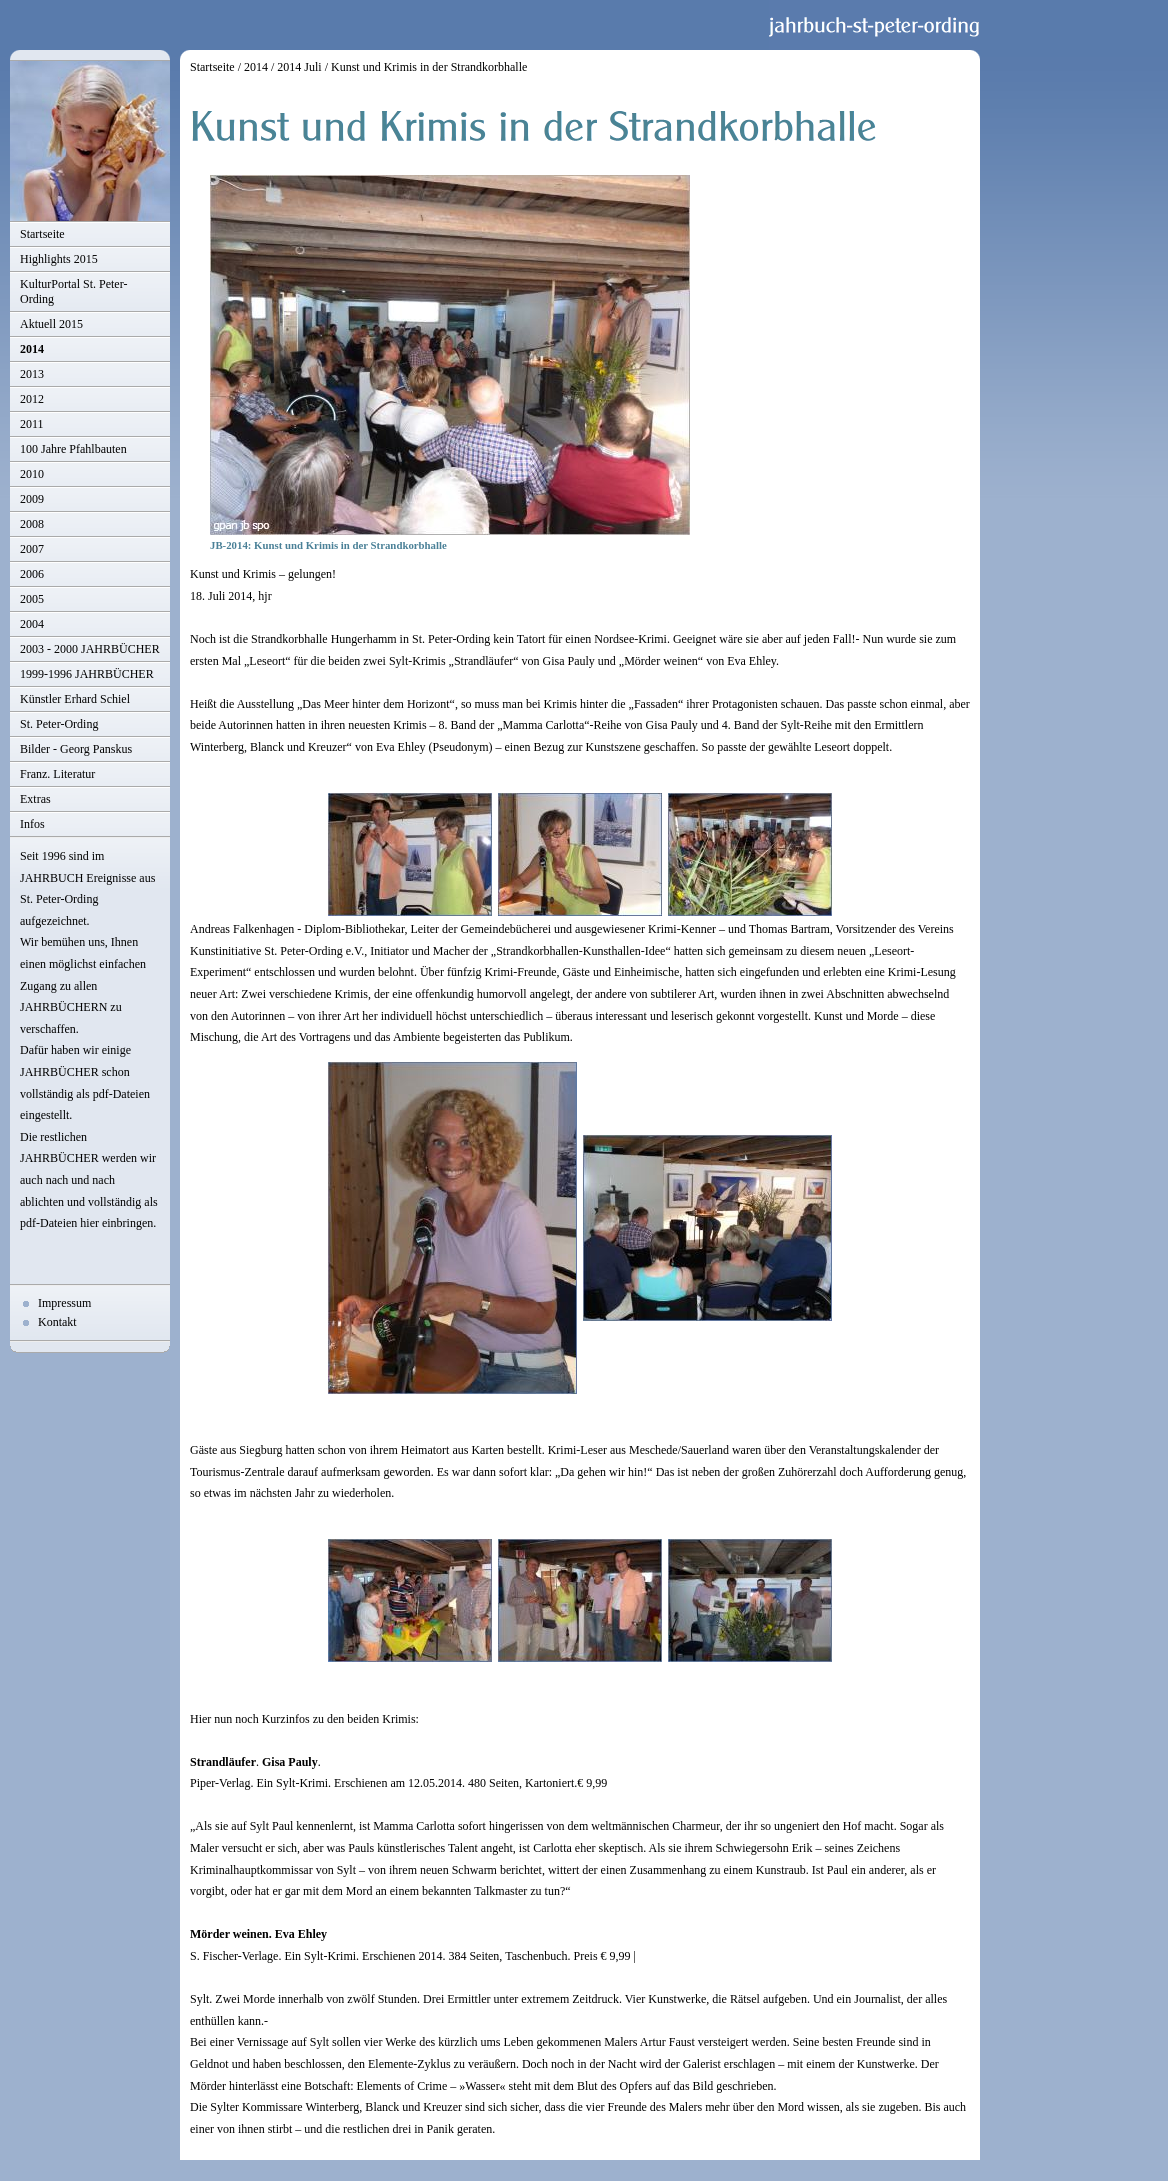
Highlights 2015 (59, 259)
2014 (32, 349)
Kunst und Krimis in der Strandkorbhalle (429, 67)
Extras (35, 799)
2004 (32, 624)
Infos (32, 824)
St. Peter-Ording (59, 724)
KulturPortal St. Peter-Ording (73, 291)
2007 (32, 549)
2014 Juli (299, 67)
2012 (32, 399)
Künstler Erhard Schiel (75, 699)
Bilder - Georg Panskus (76, 749)
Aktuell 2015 (51, 324)
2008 (32, 524)
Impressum (64, 1303)
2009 (32, 499)
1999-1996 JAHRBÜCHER (87, 674)
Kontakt (57, 1322)
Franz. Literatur (57, 774)
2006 (32, 574)
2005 (32, 599)
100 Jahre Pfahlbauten (73, 449)
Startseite (42, 234)
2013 (32, 374)
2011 (32, 424)
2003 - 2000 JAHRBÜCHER (90, 649)
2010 (32, 474)
